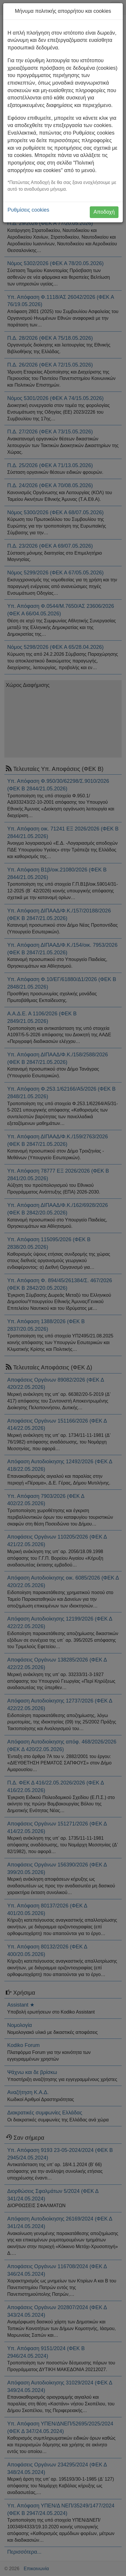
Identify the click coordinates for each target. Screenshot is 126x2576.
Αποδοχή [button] (104, 212)
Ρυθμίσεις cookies (28, 210)
